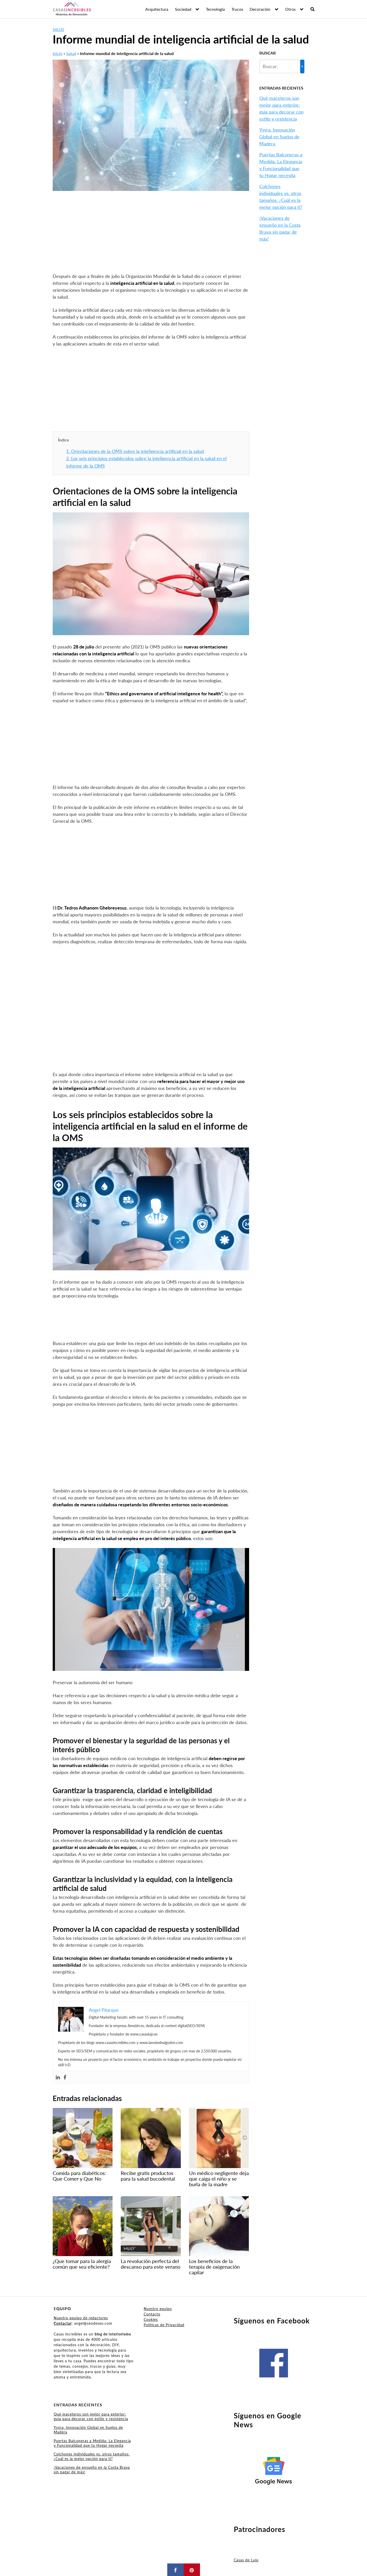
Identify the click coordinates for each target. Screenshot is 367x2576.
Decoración (260, 9)
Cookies (151, 2319)
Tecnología (215, 9)
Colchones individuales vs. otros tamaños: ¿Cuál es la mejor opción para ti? (92, 2456)
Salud (58, 29)
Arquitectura (156, 9)
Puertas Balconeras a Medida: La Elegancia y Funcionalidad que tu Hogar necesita (92, 2443)
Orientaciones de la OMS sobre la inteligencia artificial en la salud (135, 451)
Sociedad (183, 9)
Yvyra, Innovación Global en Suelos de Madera (279, 136)
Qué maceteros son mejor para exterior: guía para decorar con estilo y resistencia (91, 2416)
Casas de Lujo (246, 2560)
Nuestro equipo (158, 2309)
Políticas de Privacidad (164, 2325)
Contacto (152, 2314)
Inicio (57, 53)
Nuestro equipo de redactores (81, 2318)
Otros (290, 9)
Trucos (237, 9)
